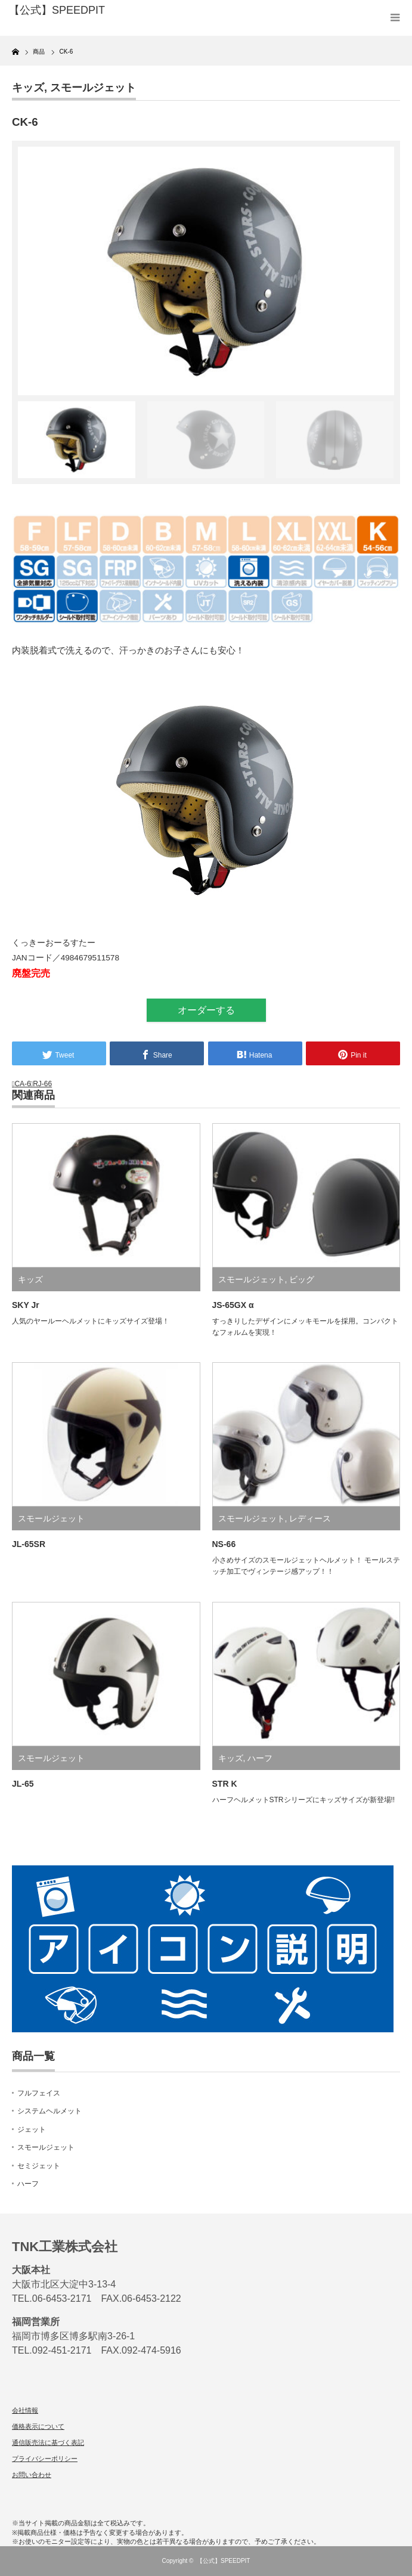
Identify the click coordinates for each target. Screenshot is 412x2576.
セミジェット (38, 2166)
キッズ (28, 88)
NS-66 (224, 1544)
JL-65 (23, 1783)
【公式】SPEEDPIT (223, 2561)
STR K (224, 1783)
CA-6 (22, 1084)
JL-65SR (28, 1544)
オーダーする (206, 1010)
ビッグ (301, 1279)
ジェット (31, 2129)
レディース (310, 1518)
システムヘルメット (49, 2111)
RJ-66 (42, 1084)
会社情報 (25, 2410)
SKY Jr (25, 1305)
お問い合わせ (31, 2474)
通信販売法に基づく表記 (48, 2442)
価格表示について (38, 2426)
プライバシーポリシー (45, 2458)
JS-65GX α (233, 1305)
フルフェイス (38, 2093)
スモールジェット (93, 88)
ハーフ (259, 1758)
